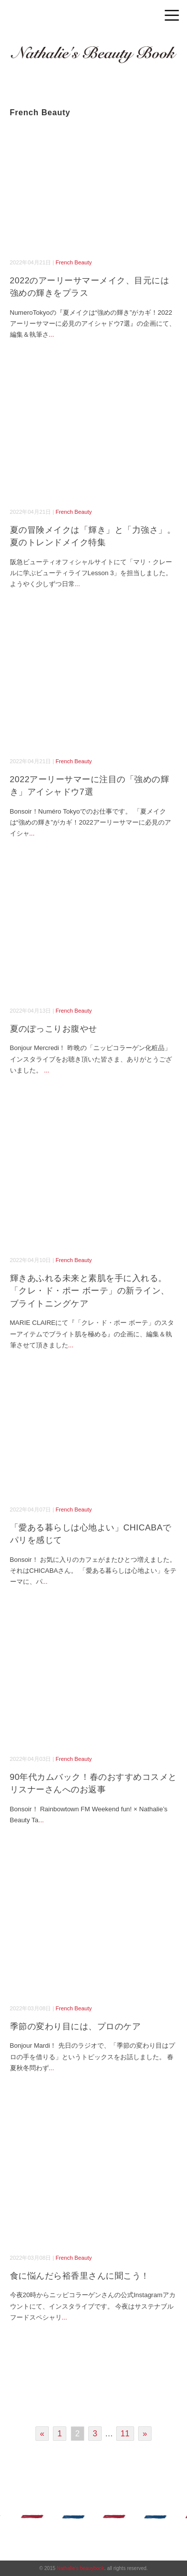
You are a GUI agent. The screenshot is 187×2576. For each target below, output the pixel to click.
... (51, 334)
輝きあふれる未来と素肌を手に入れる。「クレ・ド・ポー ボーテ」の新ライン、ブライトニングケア (90, 1291)
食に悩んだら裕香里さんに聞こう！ (80, 2276)
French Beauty (73, 262)
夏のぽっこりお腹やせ (53, 1029)
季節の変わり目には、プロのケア (75, 2026)
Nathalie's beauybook (80, 2568)
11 (125, 2433)
